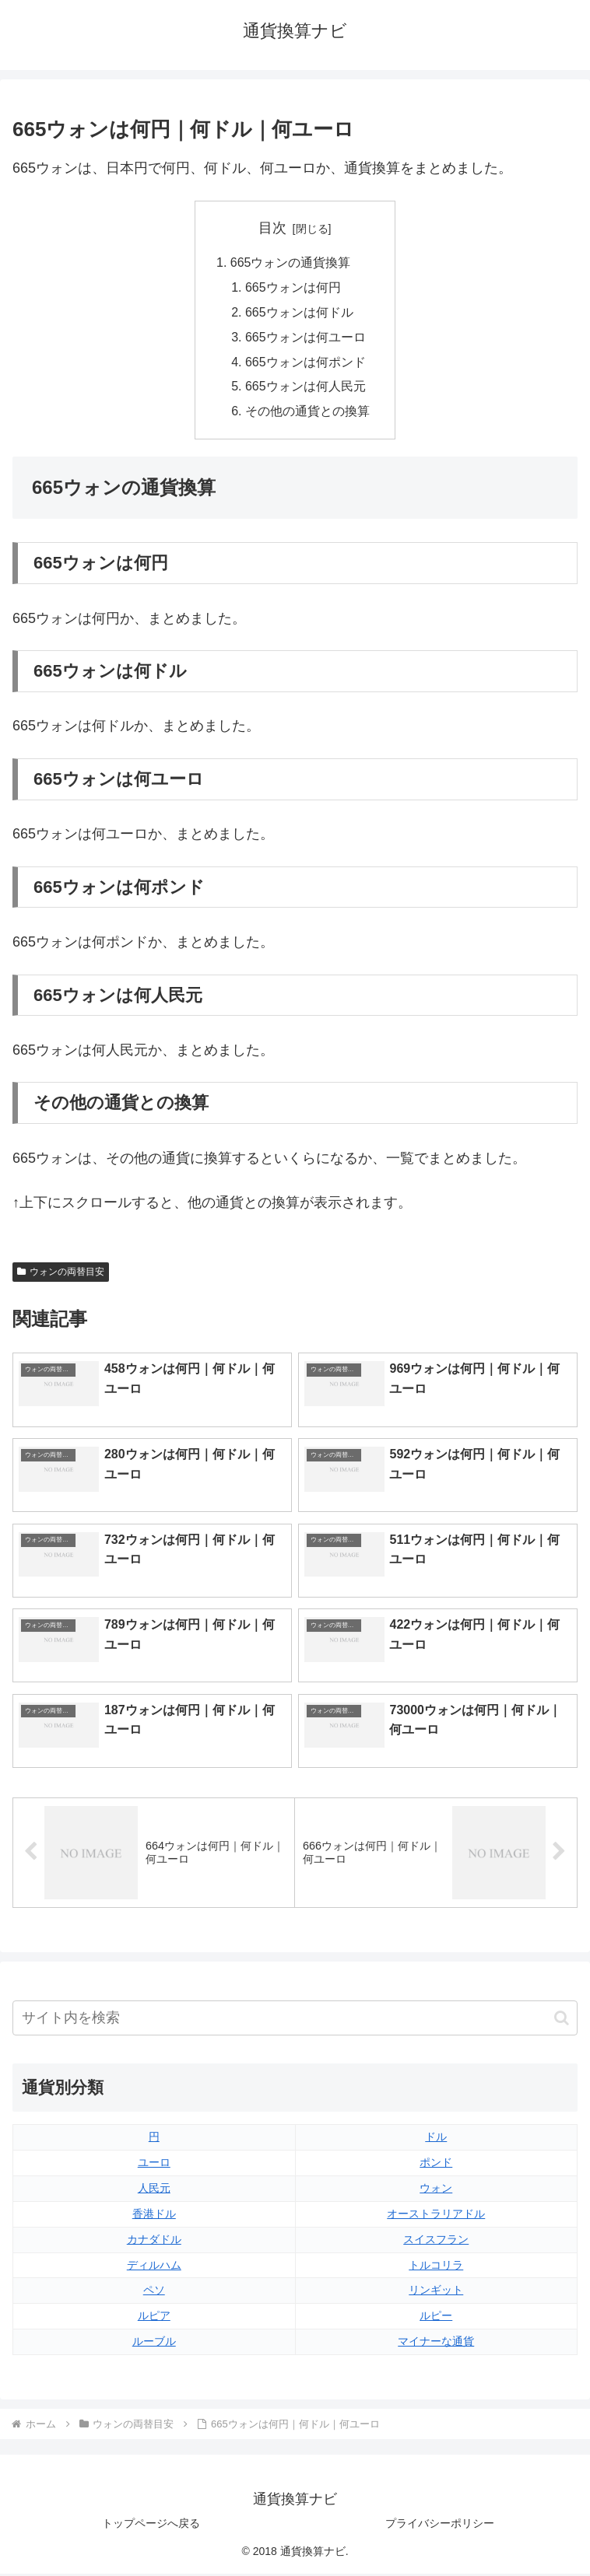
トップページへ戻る (151, 2526)
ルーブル (154, 2344)
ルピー (436, 2318)
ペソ (154, 2293)
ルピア (154, 2318)
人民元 (154, 2190)
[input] (295, 2020)
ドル (436, 2139)
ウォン (436, 2190)
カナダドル (154, 2241)
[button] (561, 2020)
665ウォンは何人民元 (305, 389)
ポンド (436, 2164)
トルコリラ (436, 2267)
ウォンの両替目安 (60, 1274)
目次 (272, 228)
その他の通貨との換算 (307, 414)
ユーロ (154, 2164)
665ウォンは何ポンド (305, 363)
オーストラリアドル (436, 2216)
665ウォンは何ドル (299, 313)
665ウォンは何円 (293, 288)
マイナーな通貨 (436, 2344)
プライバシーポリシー (439, 2526)
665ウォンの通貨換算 (290, 263)
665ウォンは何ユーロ (305, 338)
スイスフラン (436, 2241)
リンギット (436, 2293)
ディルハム (154, 2267)
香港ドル (154, 2216)
